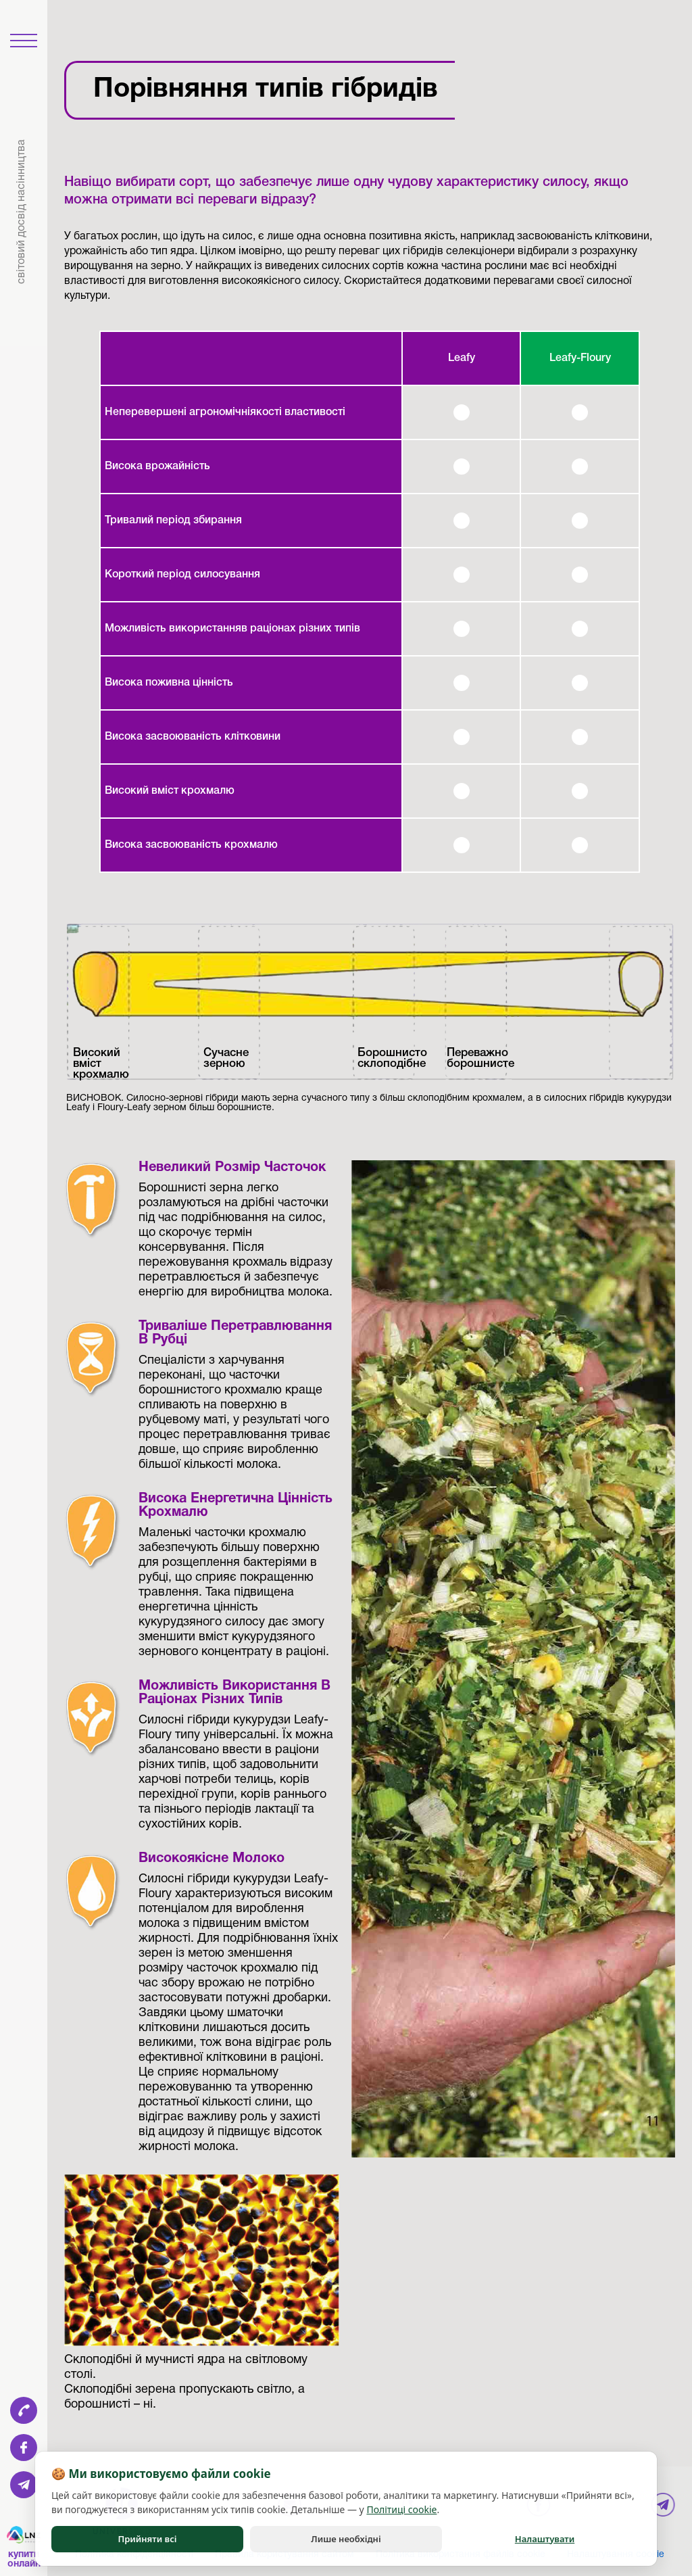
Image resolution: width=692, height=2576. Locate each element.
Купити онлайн (24, 2559)
